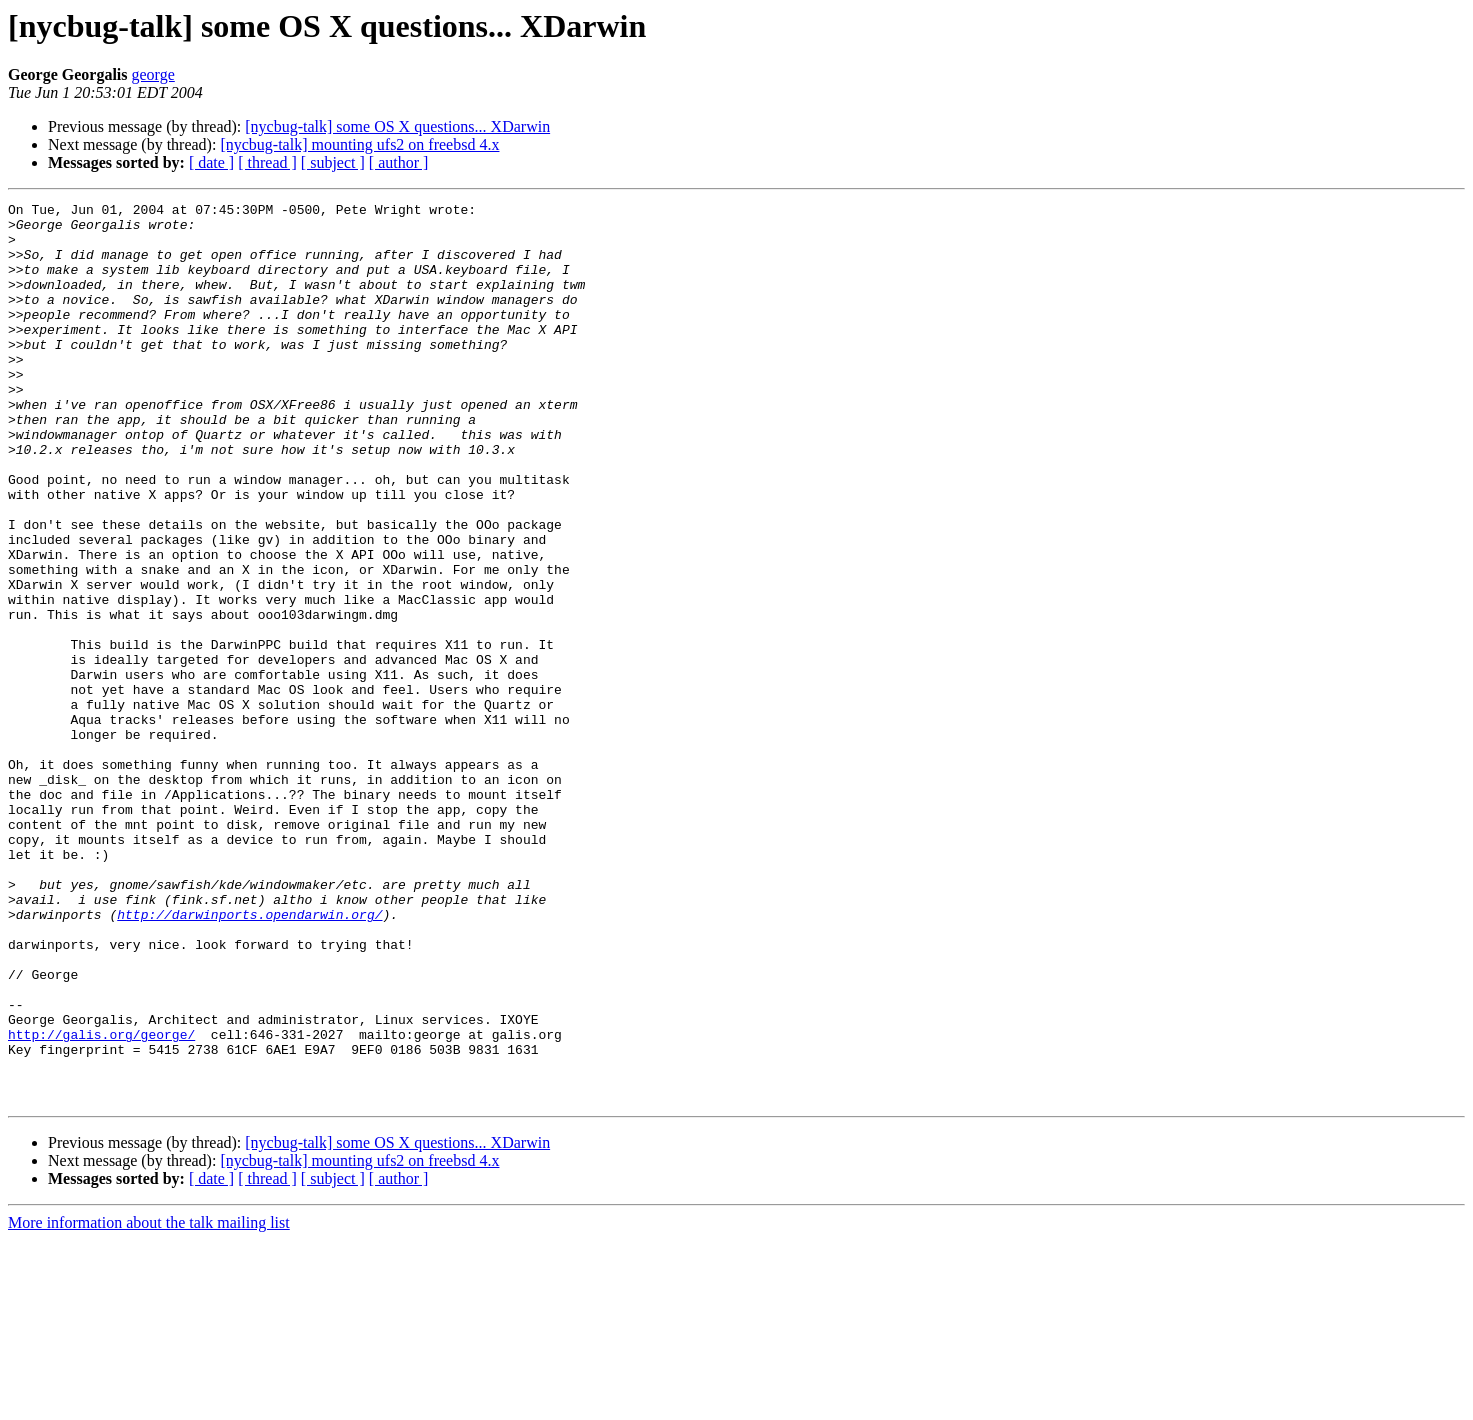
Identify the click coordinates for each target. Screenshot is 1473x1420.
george (153, 74)
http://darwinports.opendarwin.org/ (249, 1058)
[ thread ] (267, 162)
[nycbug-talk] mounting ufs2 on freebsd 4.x (359, 144)
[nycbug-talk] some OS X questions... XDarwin (397, 126)
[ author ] (399, 162)
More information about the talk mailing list (149, 1402)
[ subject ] (333, 162)
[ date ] (211, 162)
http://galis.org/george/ (101, 1202)
